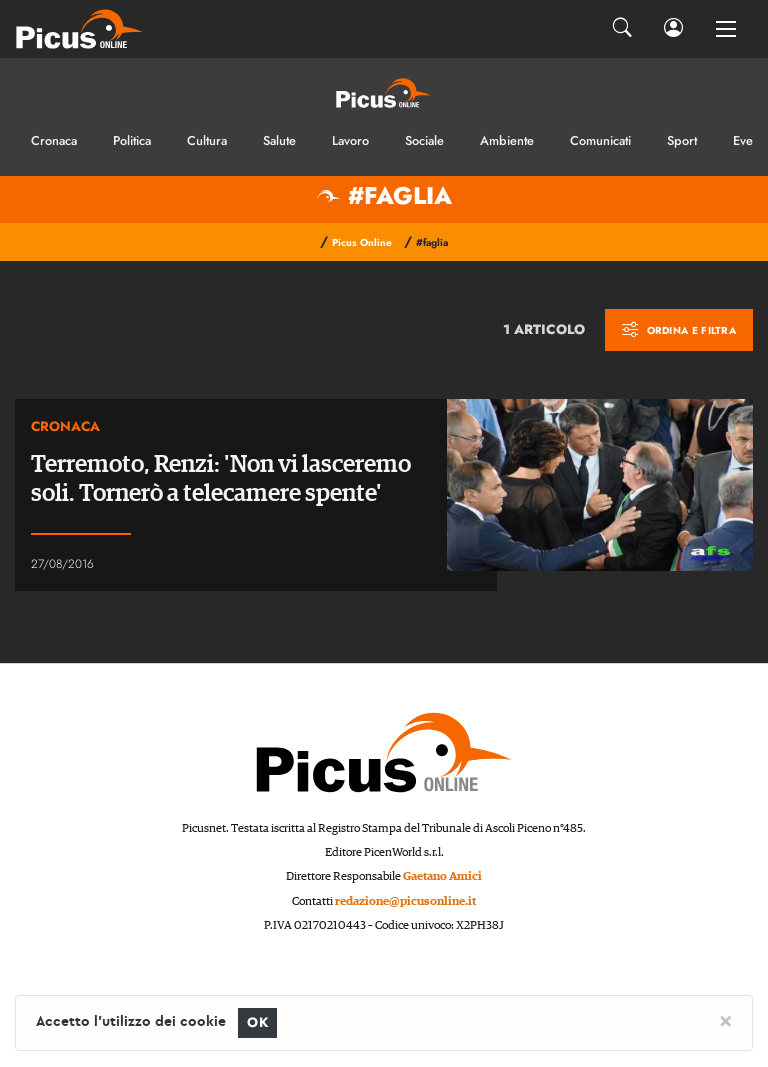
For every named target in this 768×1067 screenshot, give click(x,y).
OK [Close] (257, 1022)
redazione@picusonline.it (405, 901)
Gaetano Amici (442, 876)
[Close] (725, 1020)
